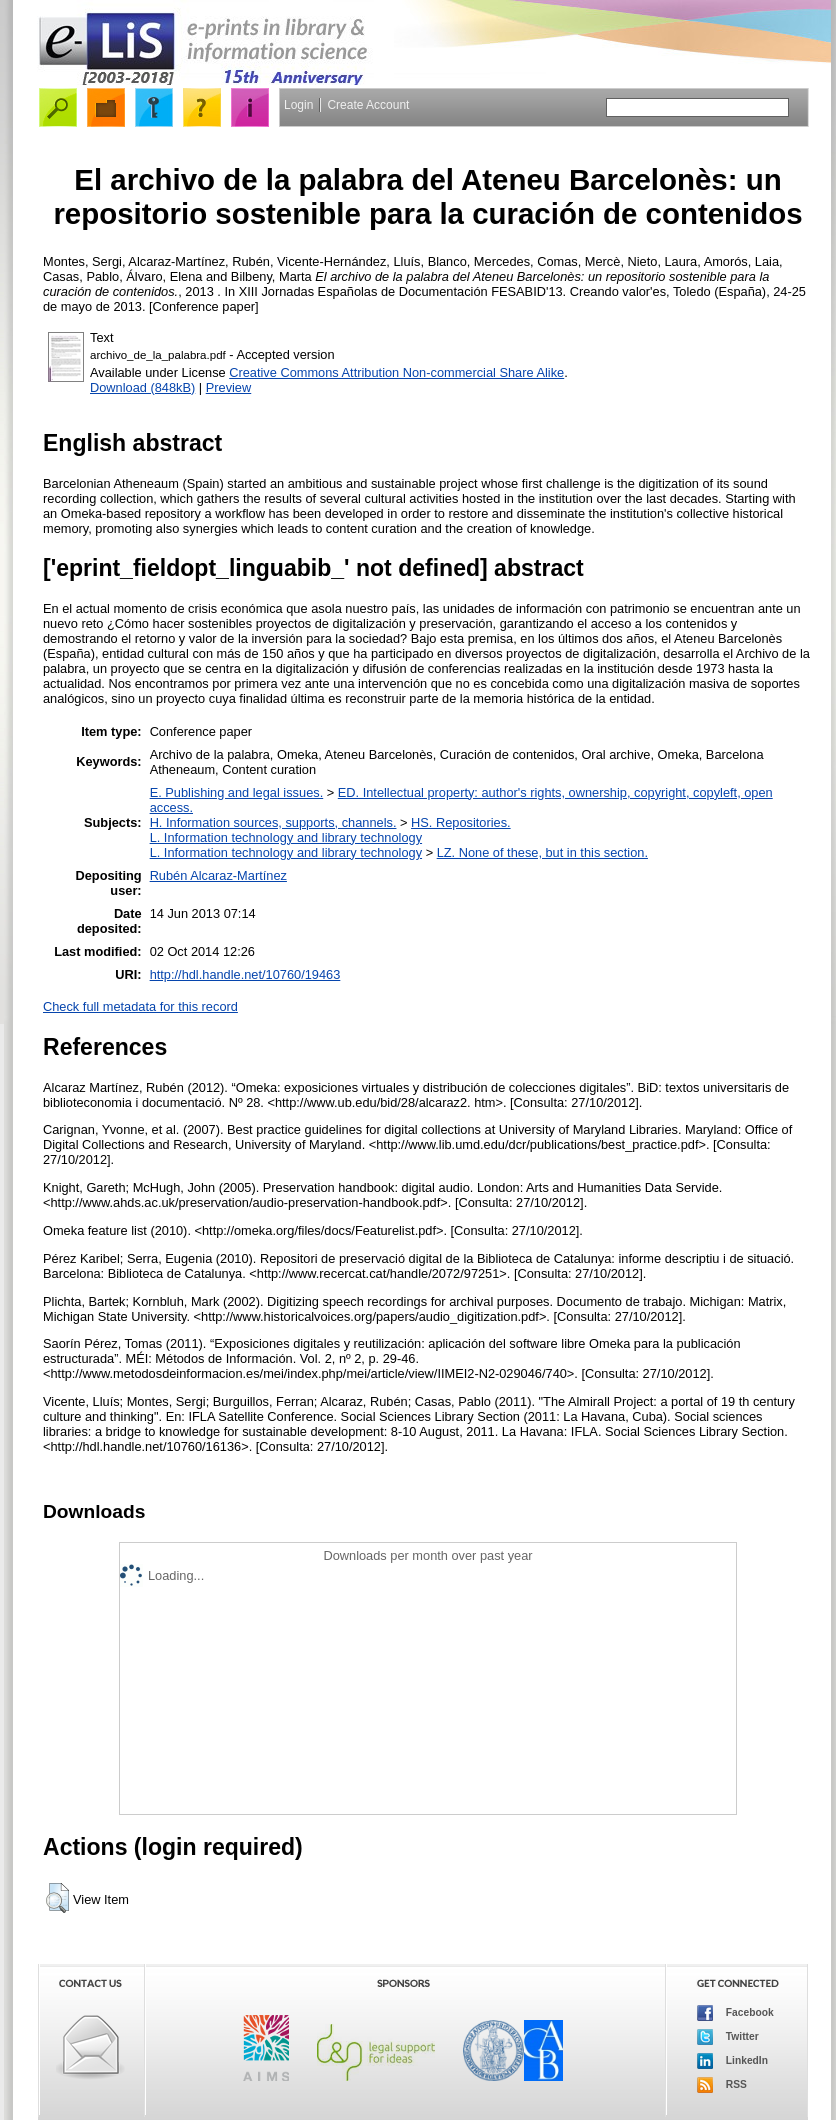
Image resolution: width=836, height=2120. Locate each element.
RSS (722, 2085)
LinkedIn (732, 2061)
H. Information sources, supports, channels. (273, 822)
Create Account (368, 105)
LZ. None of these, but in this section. (542, 852)
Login (298, 105)
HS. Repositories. (461, 822)
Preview (229, 387)
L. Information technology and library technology (286, 837)
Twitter (728, 2037)
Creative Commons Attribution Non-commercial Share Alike (396, 372)
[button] (57, 1898)
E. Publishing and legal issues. (237, 792)
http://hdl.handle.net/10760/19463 (245, 974)
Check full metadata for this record (140, 1006)
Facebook (735, 2013)
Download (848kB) (142, 387)
